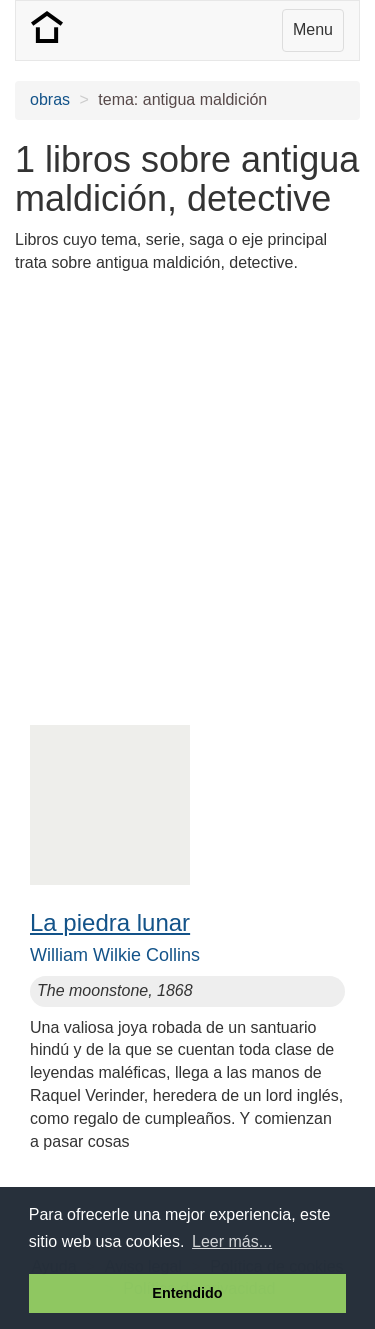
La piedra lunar (110, 922)
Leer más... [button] (232, 1241)
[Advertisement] (187, 477)
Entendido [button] (187, 1293)
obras (50, 99)
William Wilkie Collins (115, 955)
